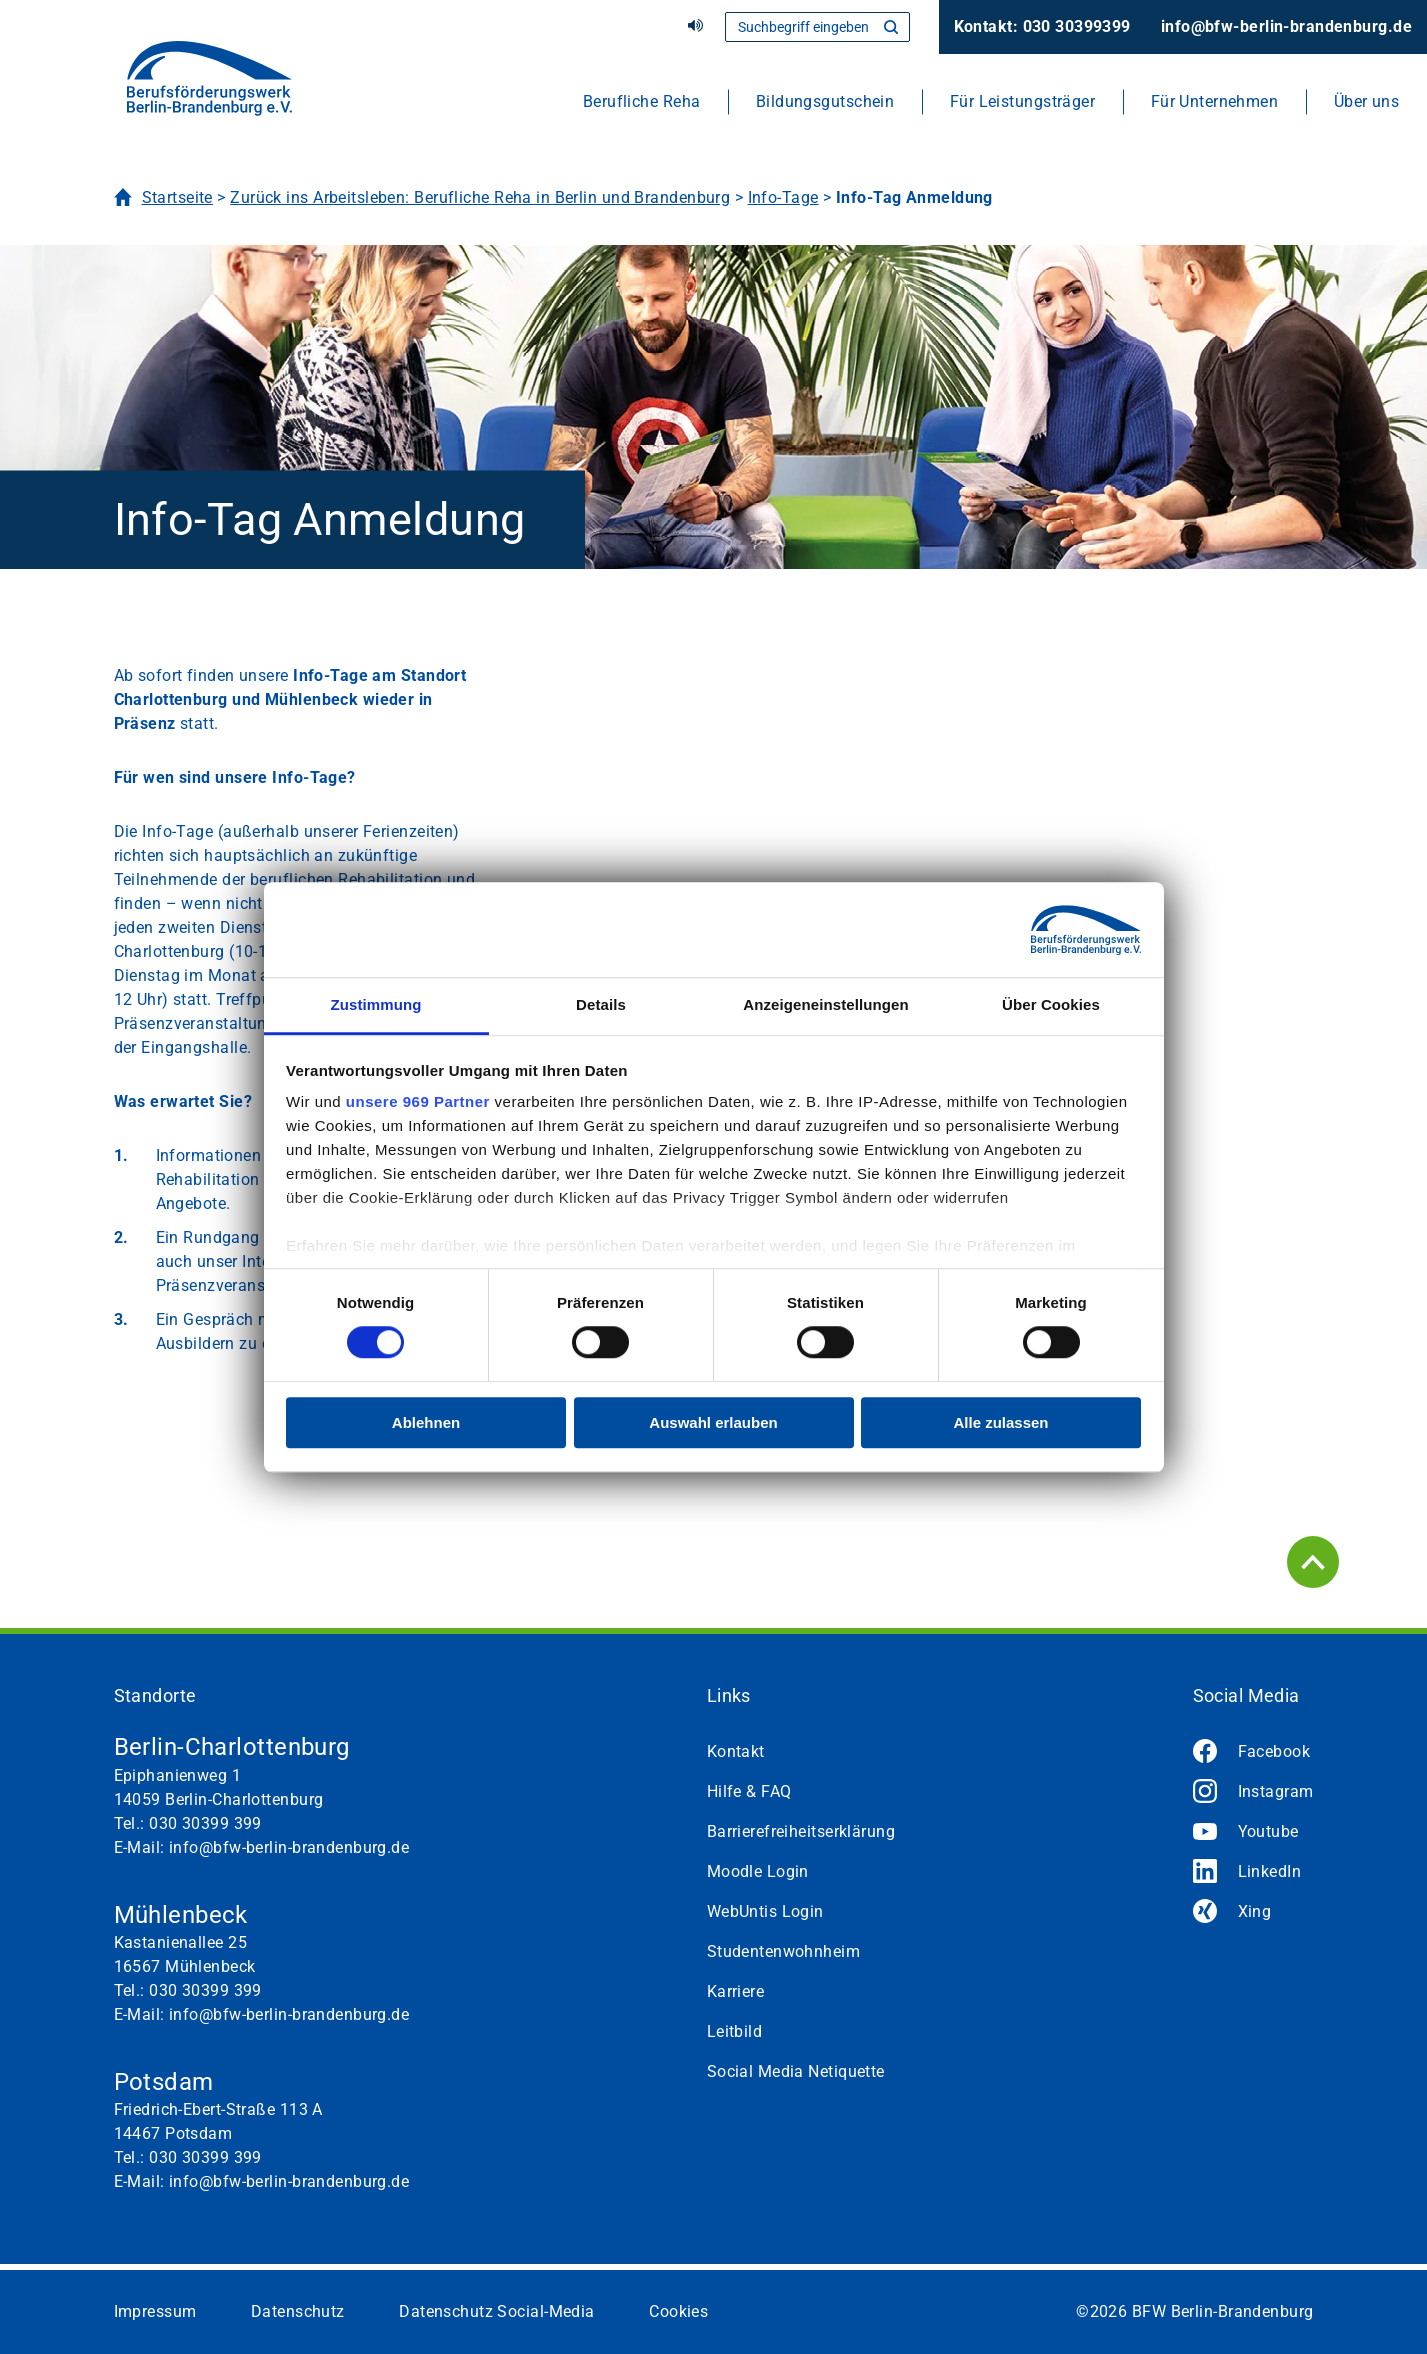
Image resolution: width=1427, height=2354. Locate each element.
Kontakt (736, 1751)
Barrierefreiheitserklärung (801, 1831)
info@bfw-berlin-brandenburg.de (1286, 26)
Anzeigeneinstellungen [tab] (825, 1004)
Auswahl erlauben (713, 1422)
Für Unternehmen (1215, 101)
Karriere (736, 1991)
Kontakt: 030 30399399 (1042, 26)
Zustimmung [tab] (376, 1004)
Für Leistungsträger (1022, 101)
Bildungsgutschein (825, 101)
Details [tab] (601, 1004)
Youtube (1268, 1831)
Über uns (1367, 101)
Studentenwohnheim (783, 1951)
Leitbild (735, 2031)
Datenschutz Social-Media (497, 2311)
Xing (1255, 1911)
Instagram (1276, 1791)
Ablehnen (426, 1422)
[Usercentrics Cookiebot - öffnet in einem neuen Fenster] (1053, 930)
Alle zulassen (1000, 1422)
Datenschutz (298, 2311)
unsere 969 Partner (418, 1101)
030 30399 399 (205, 1823)
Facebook (1274, 1751)
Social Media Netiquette (796, 2071)
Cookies (678, 2311)
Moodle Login (758, 1871)
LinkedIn (1270, 1871)
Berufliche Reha (642, 101)
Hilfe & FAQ (749, 1791)
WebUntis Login (765, 1911)
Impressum (155, 2311)
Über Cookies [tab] (1051, 1004)
